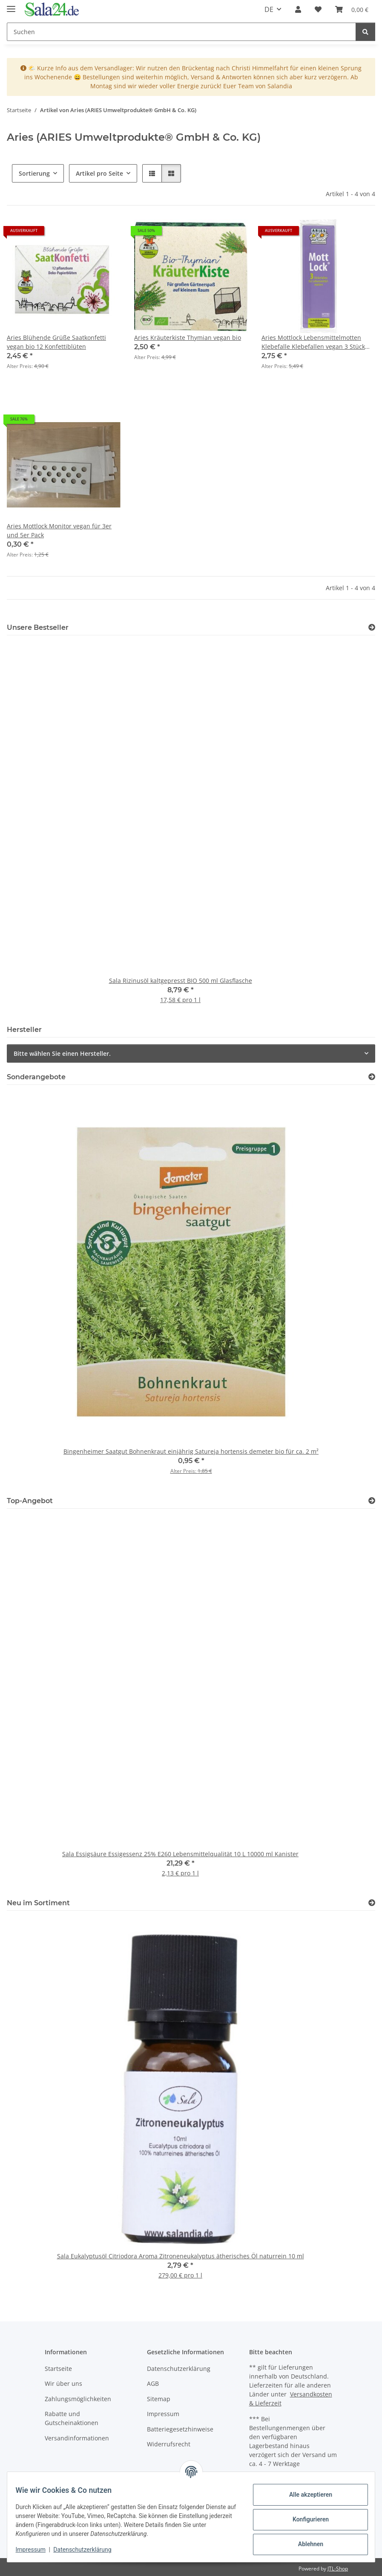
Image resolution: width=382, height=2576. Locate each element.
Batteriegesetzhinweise (180, 2429)
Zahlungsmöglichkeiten (78, 2399)
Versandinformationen (77, 2438)
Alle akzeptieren (305, 2494)
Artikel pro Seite (99, 173)
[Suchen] (181, 32)
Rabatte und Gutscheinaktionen (71, 2418)
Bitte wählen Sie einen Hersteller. (62, 1053)
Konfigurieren (305, 2519)
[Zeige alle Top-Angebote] (371, 1501)
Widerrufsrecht (168, 2444)
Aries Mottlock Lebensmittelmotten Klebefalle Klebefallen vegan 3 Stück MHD (313, 342)
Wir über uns (63, 2383)
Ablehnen (305, 2544)
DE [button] (268, 9)
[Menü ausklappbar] (11, 5)
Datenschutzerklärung (88, 2549)
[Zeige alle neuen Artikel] (371, 1903)
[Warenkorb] (351, 9)
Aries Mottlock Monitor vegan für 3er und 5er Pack (59, 530)
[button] (298, 9)
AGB (153, 2383)
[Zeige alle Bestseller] (371, 627)
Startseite (58, 2368)
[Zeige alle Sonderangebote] (371, 1077)
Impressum (36, 2549)
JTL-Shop (337, 2568)
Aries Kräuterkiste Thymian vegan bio (187, 337)
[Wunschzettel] (318, 9)
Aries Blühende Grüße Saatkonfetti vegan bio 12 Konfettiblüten (56, 342)
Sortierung (34, 173)
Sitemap (158, 2399)
